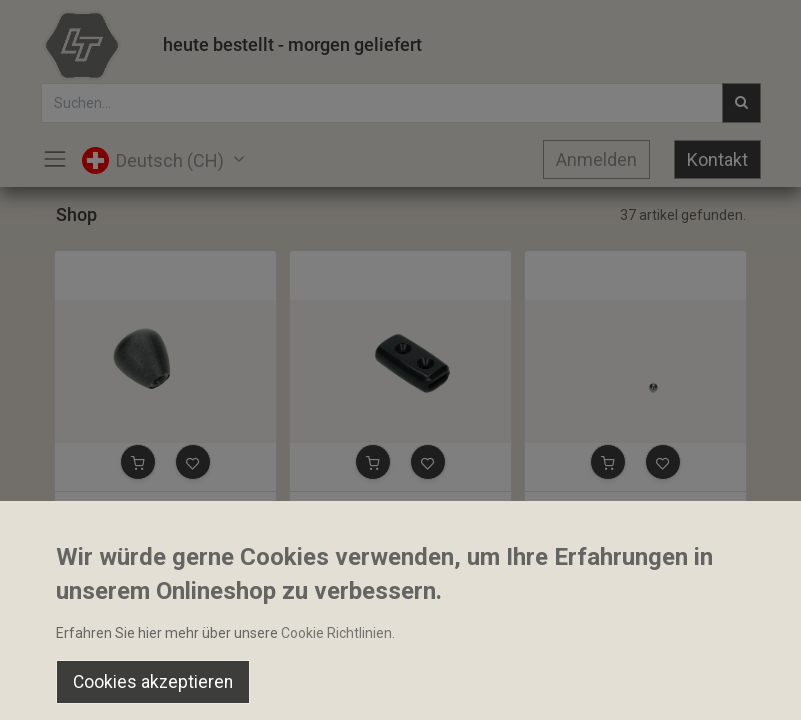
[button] (138, 462)
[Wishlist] (568, 686)
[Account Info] (735, 686)
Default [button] (605, 645)
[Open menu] (401, 691)
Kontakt (717, 159)
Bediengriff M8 (110, 509)
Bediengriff (334, 509)
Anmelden (596, 159)
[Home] (66, 686)
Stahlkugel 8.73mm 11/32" (617, 509)
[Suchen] (233, 686)
